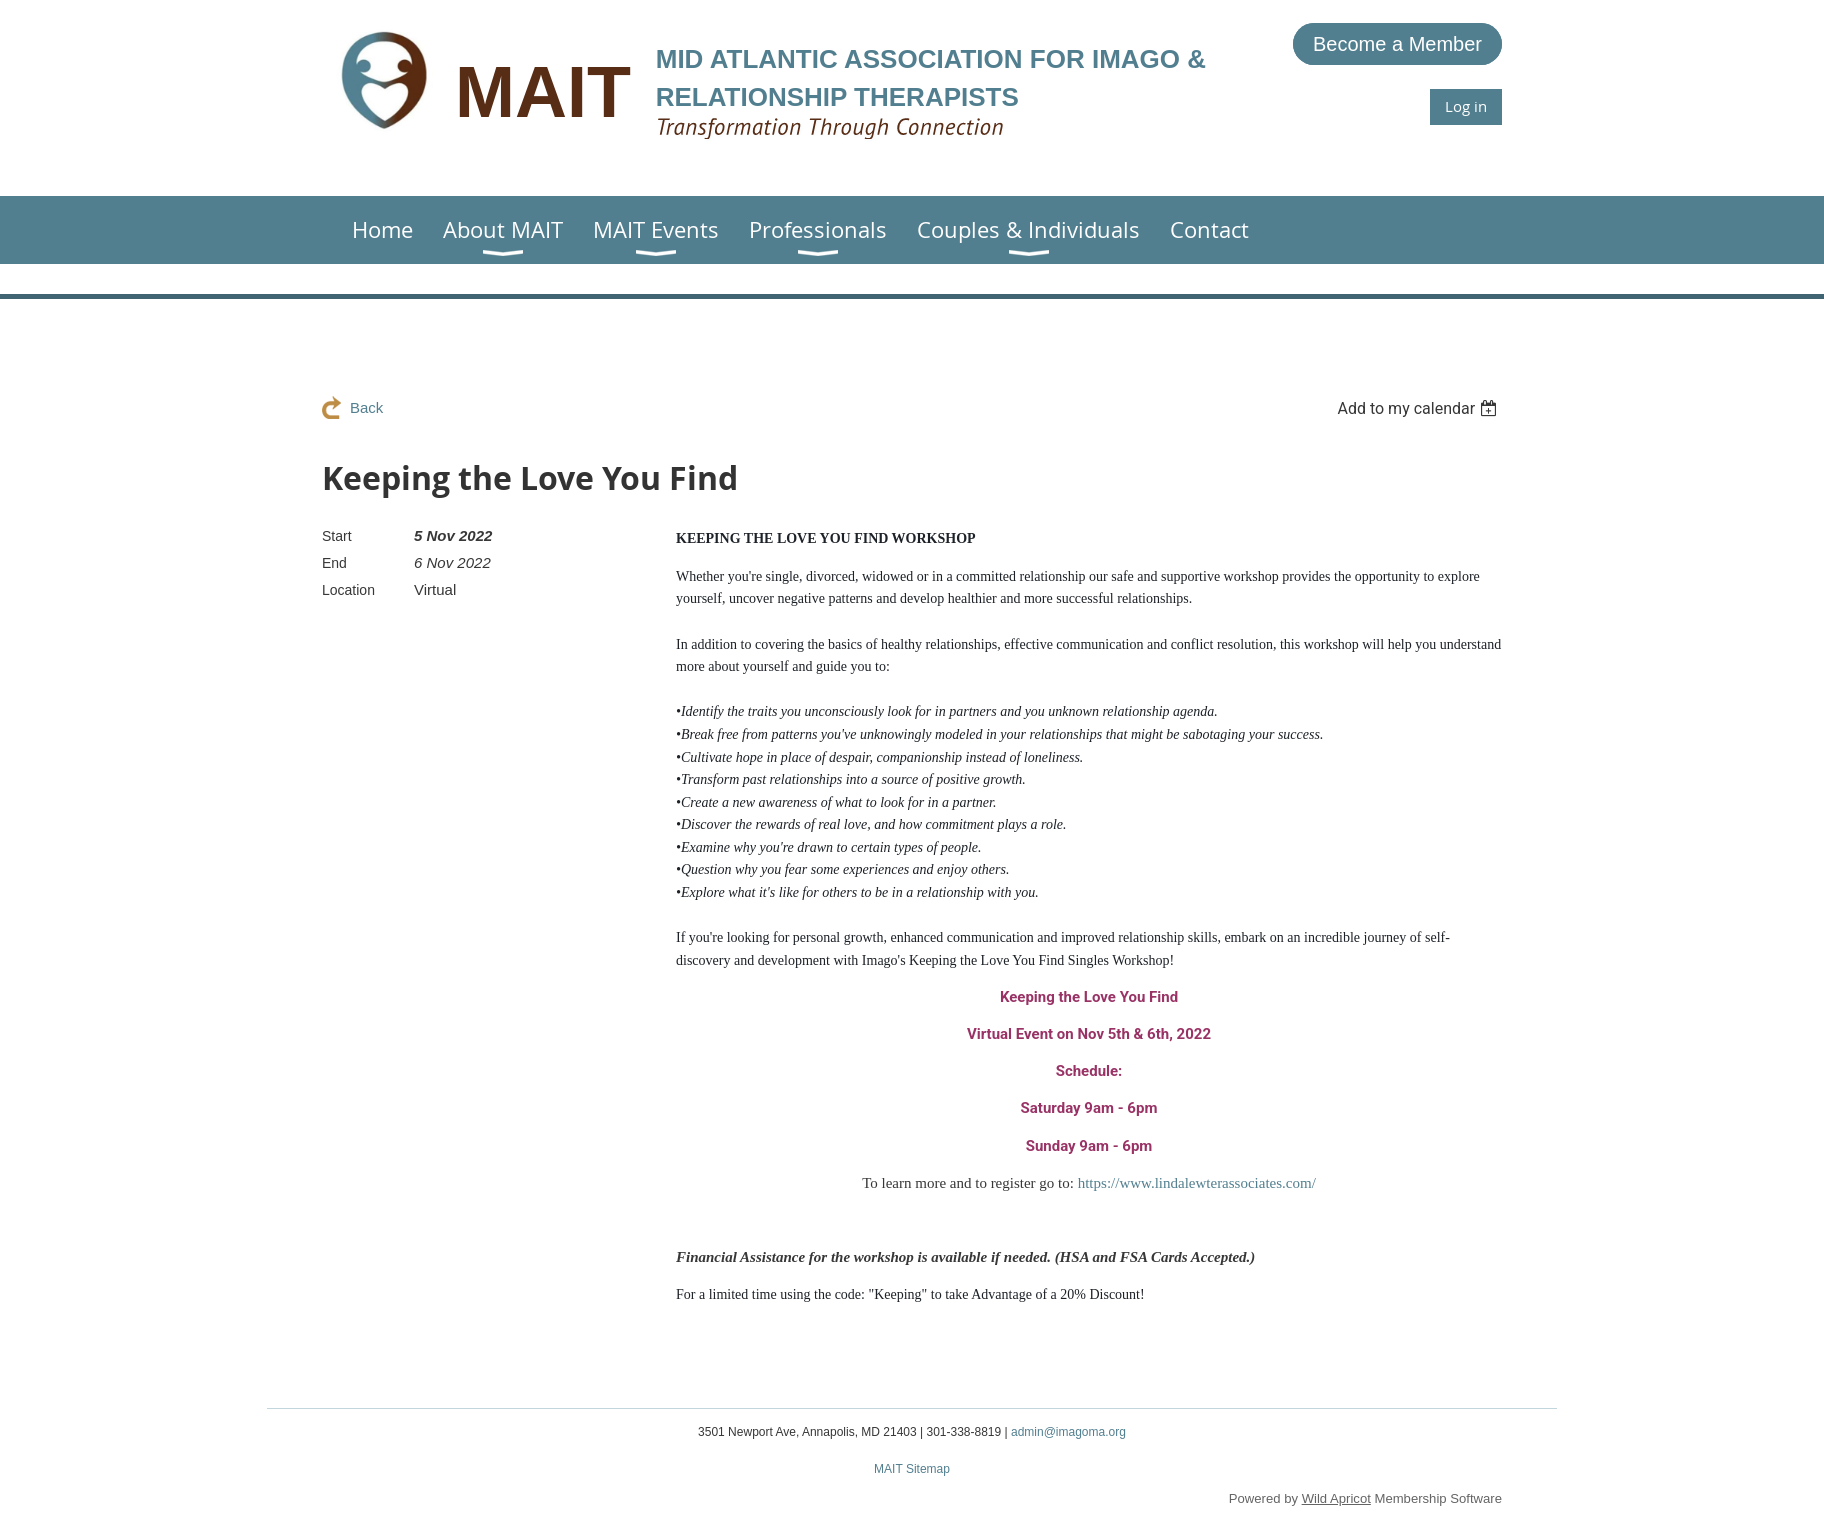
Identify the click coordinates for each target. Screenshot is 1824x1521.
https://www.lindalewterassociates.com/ (1197, 1183)
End (334, 563)
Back (366, 407)
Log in (1466, 106)
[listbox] (1419, 408)
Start (337, 536)
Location (348, 590)
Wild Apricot (1336, 1498)
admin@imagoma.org (1068, 1432)
